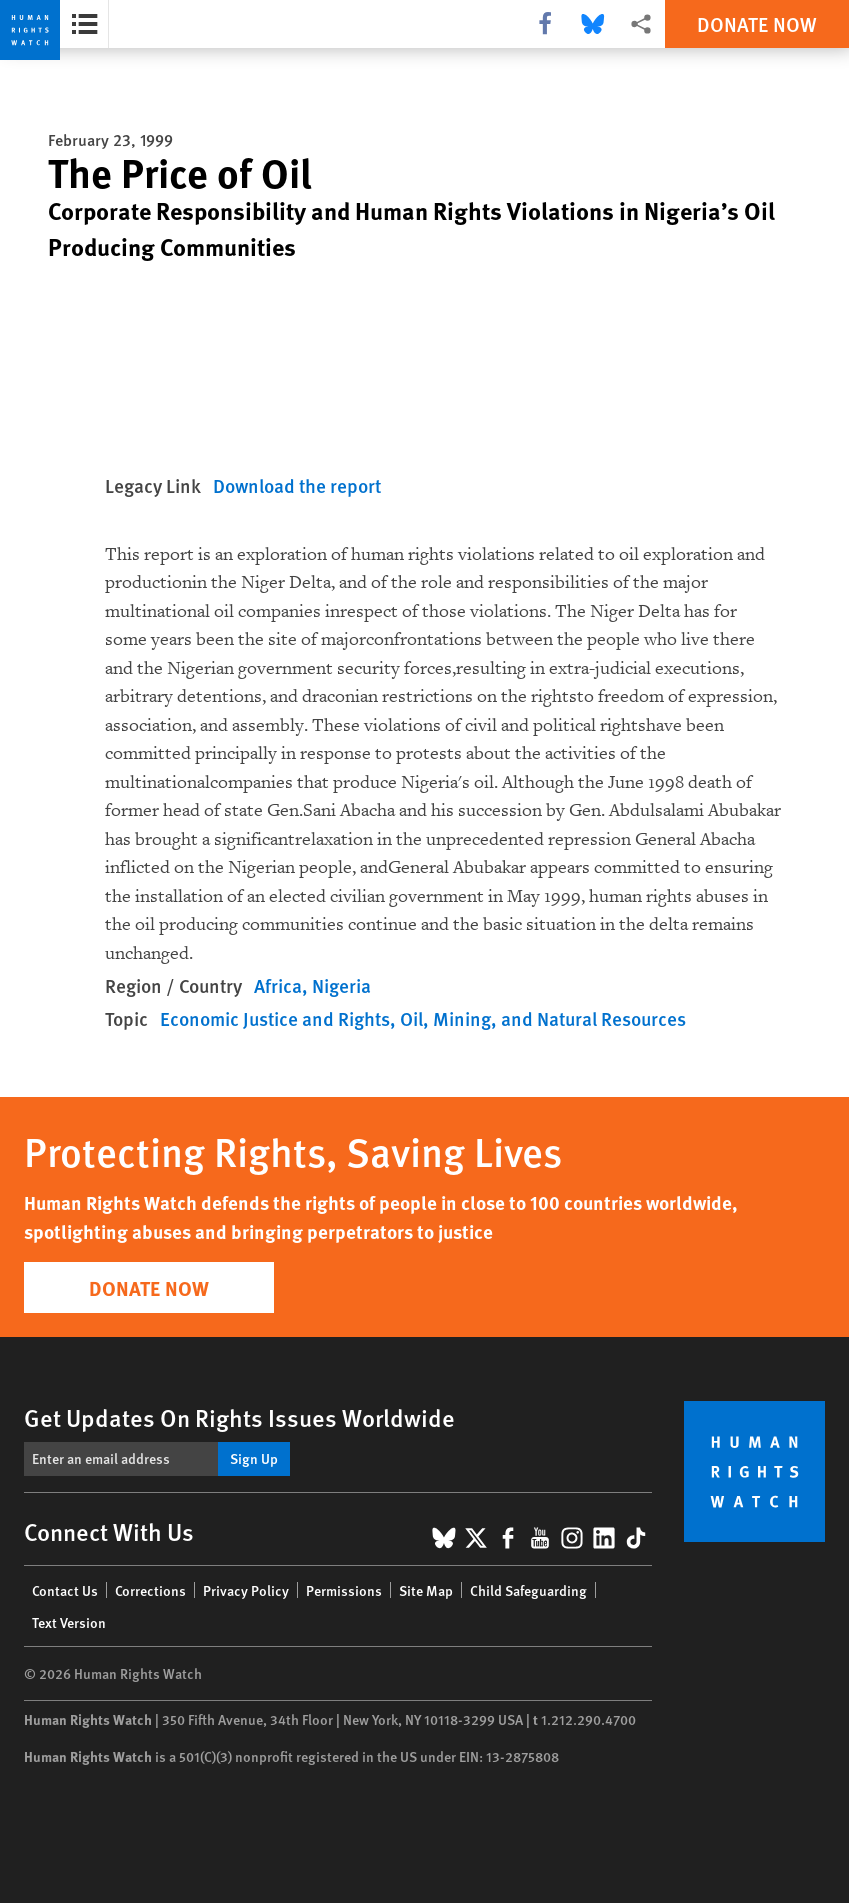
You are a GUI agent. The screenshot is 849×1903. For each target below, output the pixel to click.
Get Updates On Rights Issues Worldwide (239, 1417)
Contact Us (65, 1590)
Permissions (344, 1590)
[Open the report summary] (84, 24)
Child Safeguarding (528, 1590)
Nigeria (341, 985)
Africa (278, 985)
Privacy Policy (246, 1590)
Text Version (69, 1622)
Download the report (297, 485)
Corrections (150, 1590)
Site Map (426, 1590)
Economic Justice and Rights (275, 1018)
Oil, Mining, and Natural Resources (543, 1018)
